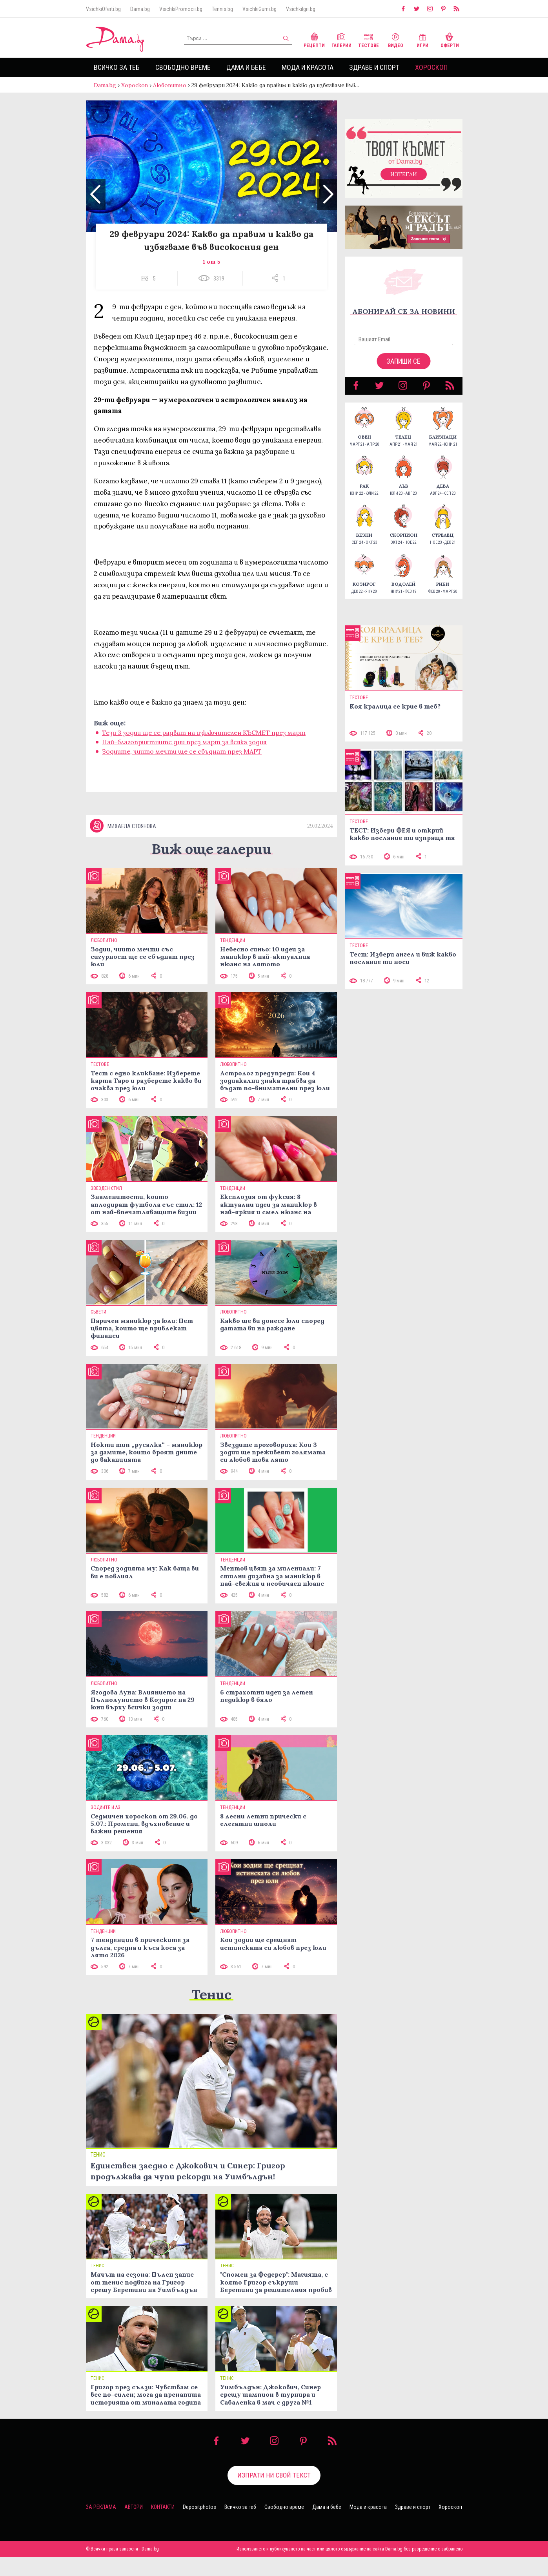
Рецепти (314, 39)
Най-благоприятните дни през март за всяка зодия (184, 750)
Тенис (211, 2013)
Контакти (163, 2526)
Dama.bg (140, 9)
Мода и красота (307, 67)
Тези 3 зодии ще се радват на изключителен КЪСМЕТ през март (204, 740)
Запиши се (403, 369)
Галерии (341, 39)
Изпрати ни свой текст (274, 2494)
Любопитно (169, 85)
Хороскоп (431, 67)
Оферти (450, 39)
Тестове (368, 39)
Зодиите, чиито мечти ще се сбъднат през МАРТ (182, 759)
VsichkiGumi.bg (259, 9)
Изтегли (403, 182)
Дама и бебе (246, 67)
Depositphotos (199, 2526)
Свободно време (183, 67)
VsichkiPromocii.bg (180, 9)
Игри (422, 39)
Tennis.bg (222, 9)
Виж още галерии (211, 868)
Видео (395, 39)
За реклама (101, 2526)
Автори (133, 2526)
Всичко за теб (117, 67)
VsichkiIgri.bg (300, 9)
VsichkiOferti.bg (103, 9)
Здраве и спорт (374, 67)
